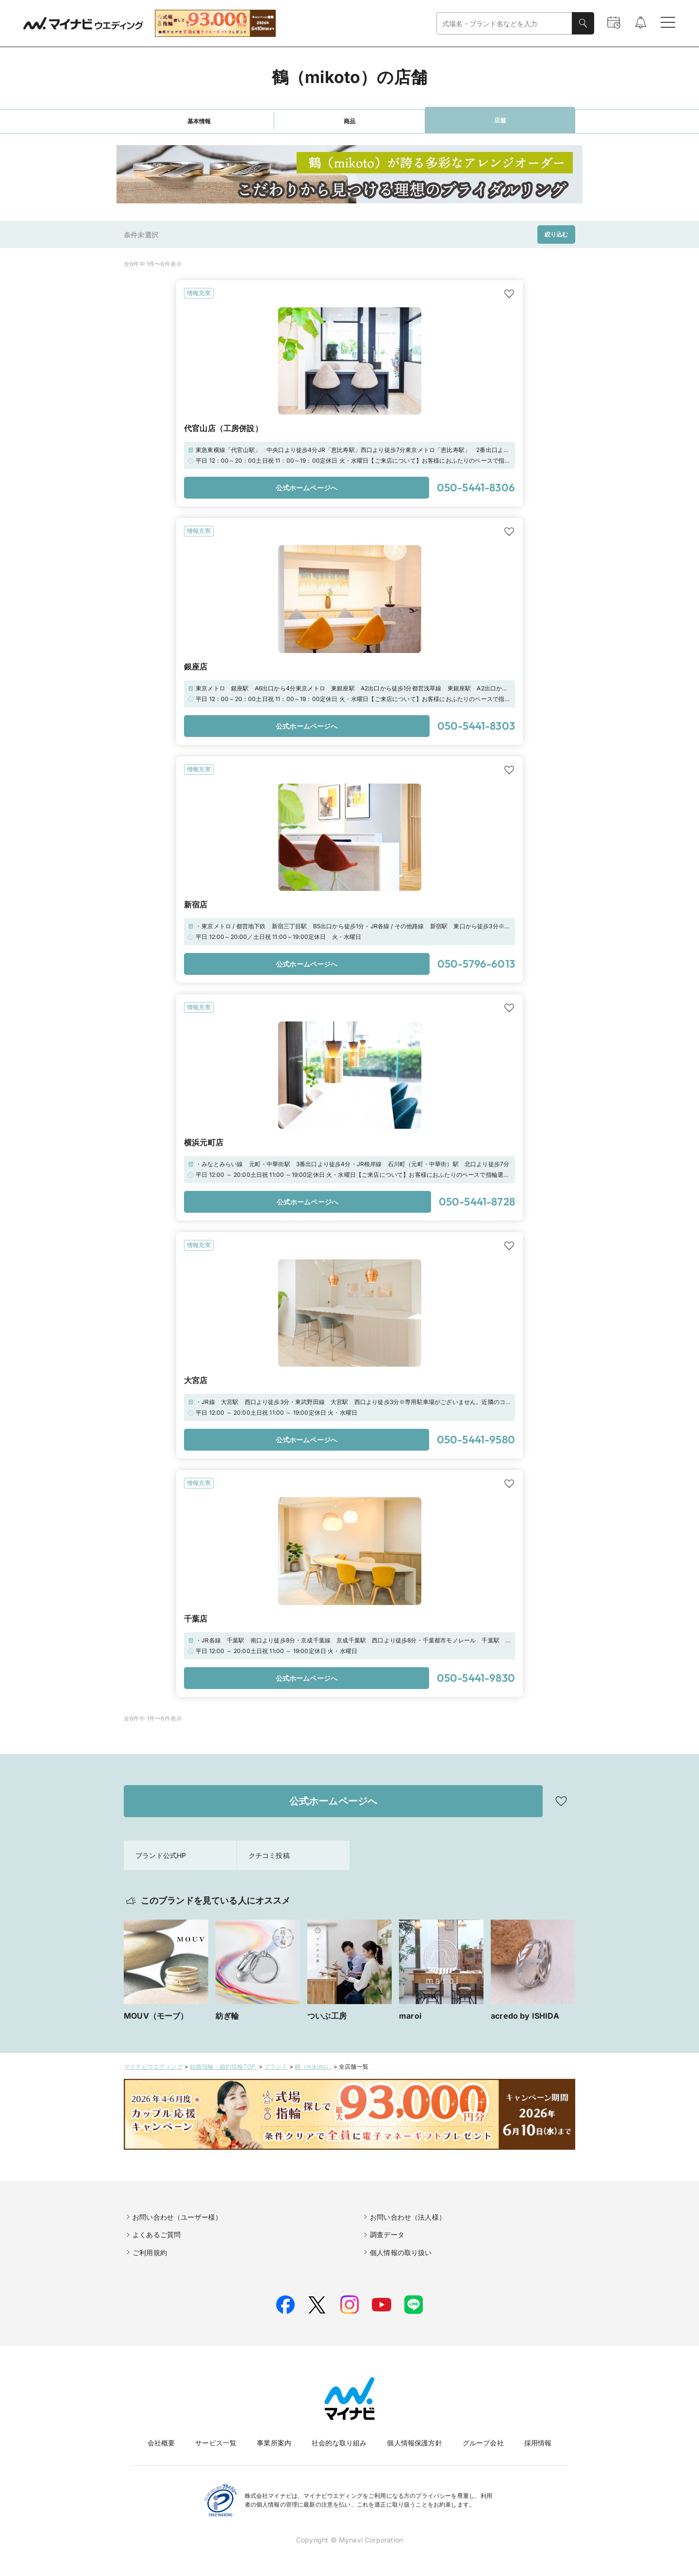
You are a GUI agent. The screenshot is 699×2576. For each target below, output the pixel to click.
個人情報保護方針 (414, 2443)
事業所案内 (274, 2443)
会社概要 (161, 2443)
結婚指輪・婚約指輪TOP (223, 2066)
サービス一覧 (215, 2443)
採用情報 (538, 2443)
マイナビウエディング (153, 2066)
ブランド (276, 2066)
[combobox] (504, 23)
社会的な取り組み (339, 2443)
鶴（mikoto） (313, 2066)
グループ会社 (483, 2443)
